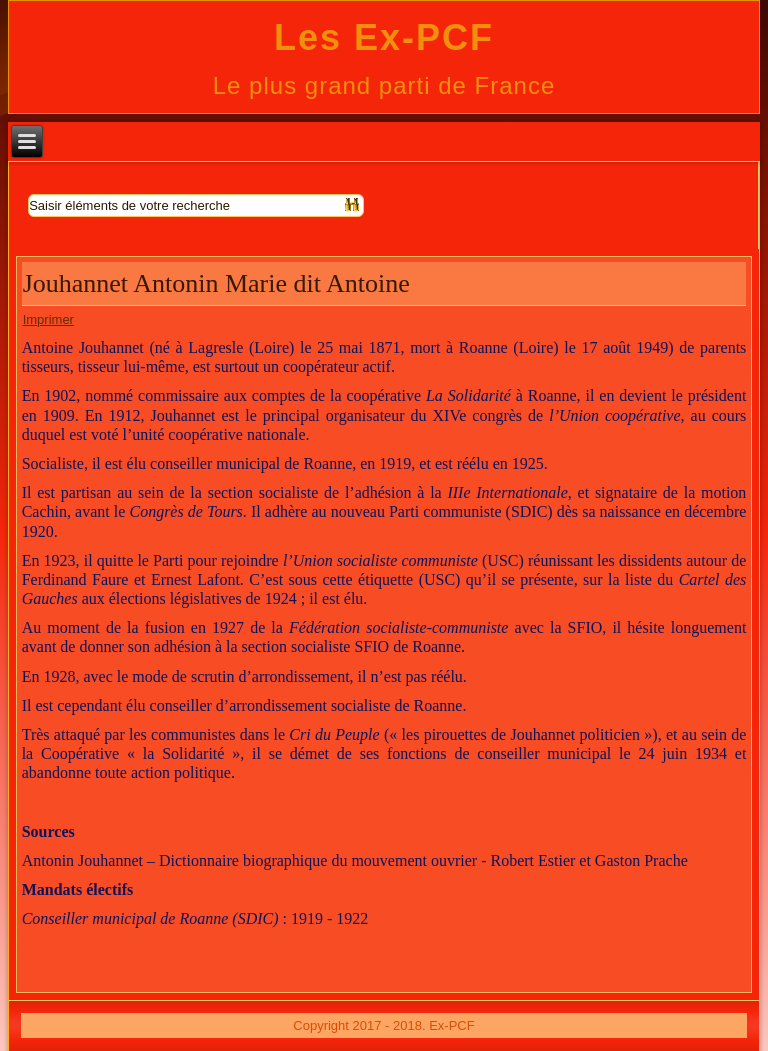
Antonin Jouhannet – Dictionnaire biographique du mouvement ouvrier (249, 860)
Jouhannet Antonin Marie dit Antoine (216, 283)
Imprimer (48, 319)
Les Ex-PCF (384, 37)
